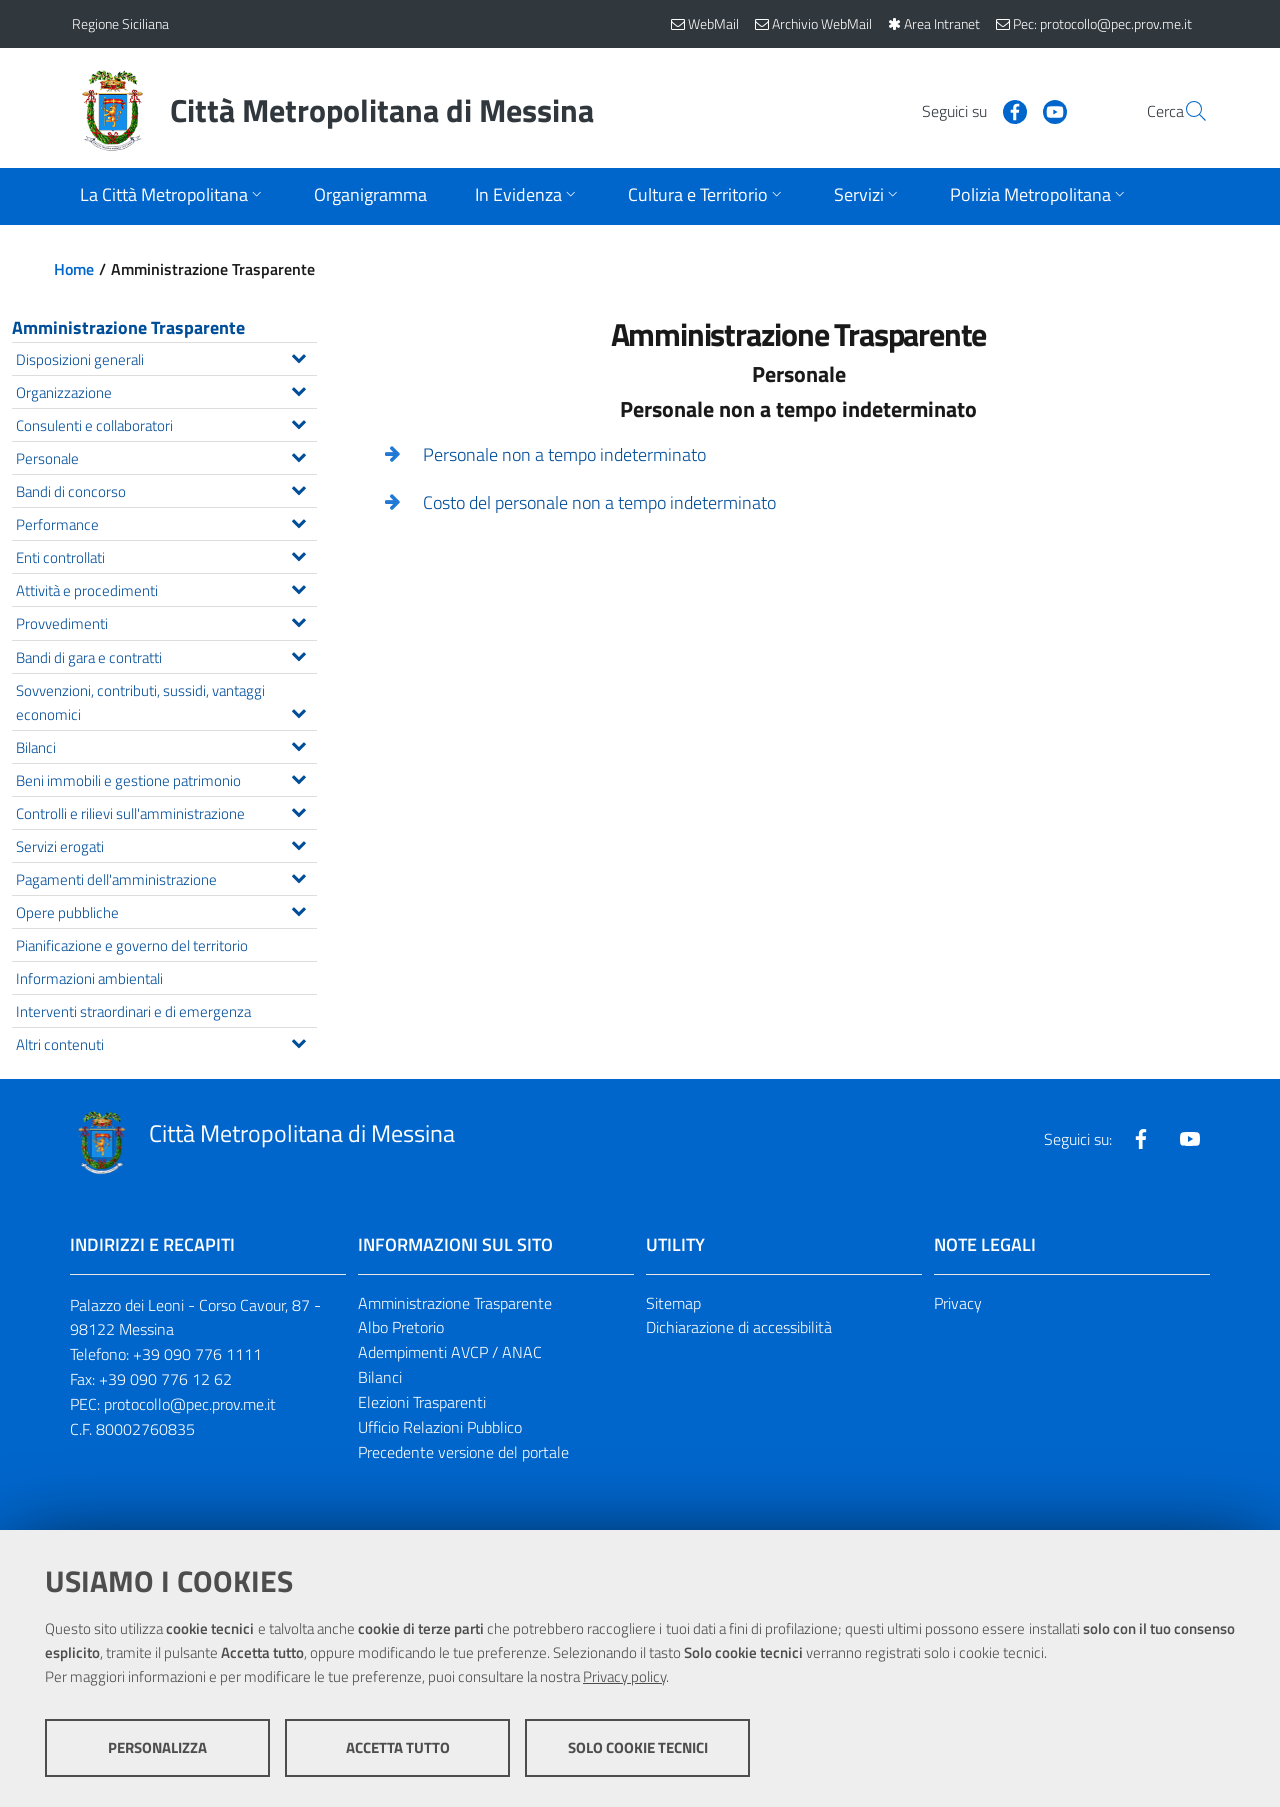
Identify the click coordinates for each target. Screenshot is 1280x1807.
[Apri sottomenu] (173, 196)
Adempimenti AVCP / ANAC (450, 1352)
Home (74, 269)
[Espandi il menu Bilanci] (298, 744)
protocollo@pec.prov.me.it (190, 1404)
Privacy (958, 1303)
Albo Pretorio (401, 1327)
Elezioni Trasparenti (422, 1402)
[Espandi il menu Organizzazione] (298, 389)
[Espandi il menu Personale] (298, 455)
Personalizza (157, 1747)
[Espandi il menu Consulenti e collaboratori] (298, 422)
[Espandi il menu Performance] (298, 521)
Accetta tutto (398, 1747)
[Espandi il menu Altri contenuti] (298, 1041)
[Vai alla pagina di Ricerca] (1184, 111)
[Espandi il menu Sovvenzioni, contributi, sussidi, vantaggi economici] (298, 711)
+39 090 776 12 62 (165, 1379)
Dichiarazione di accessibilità (739, 1327)
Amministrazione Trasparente (128, 327)
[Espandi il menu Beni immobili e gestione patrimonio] (298, 777)
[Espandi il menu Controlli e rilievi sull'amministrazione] (298, 810)
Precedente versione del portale (463, 1452)
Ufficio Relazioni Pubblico (440, 1427)
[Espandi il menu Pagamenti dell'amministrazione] (298, 876)
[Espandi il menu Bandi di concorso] (298, 488)
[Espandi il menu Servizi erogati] (298, 843)
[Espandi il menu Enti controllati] (298, 554)
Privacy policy (624, 1676)
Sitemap (673, 1303)
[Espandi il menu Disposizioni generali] (298, 356)
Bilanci (380, 1377)
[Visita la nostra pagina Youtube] (1007, 110)
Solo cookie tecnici (638, 1747)
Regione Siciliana (120, 23)
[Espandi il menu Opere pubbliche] (298, 909)
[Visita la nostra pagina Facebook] (967, 110)
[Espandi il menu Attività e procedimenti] (298, 587)
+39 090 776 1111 (197, 1354)
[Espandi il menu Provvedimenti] (298, 620)
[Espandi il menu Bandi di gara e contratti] (298, 654)
